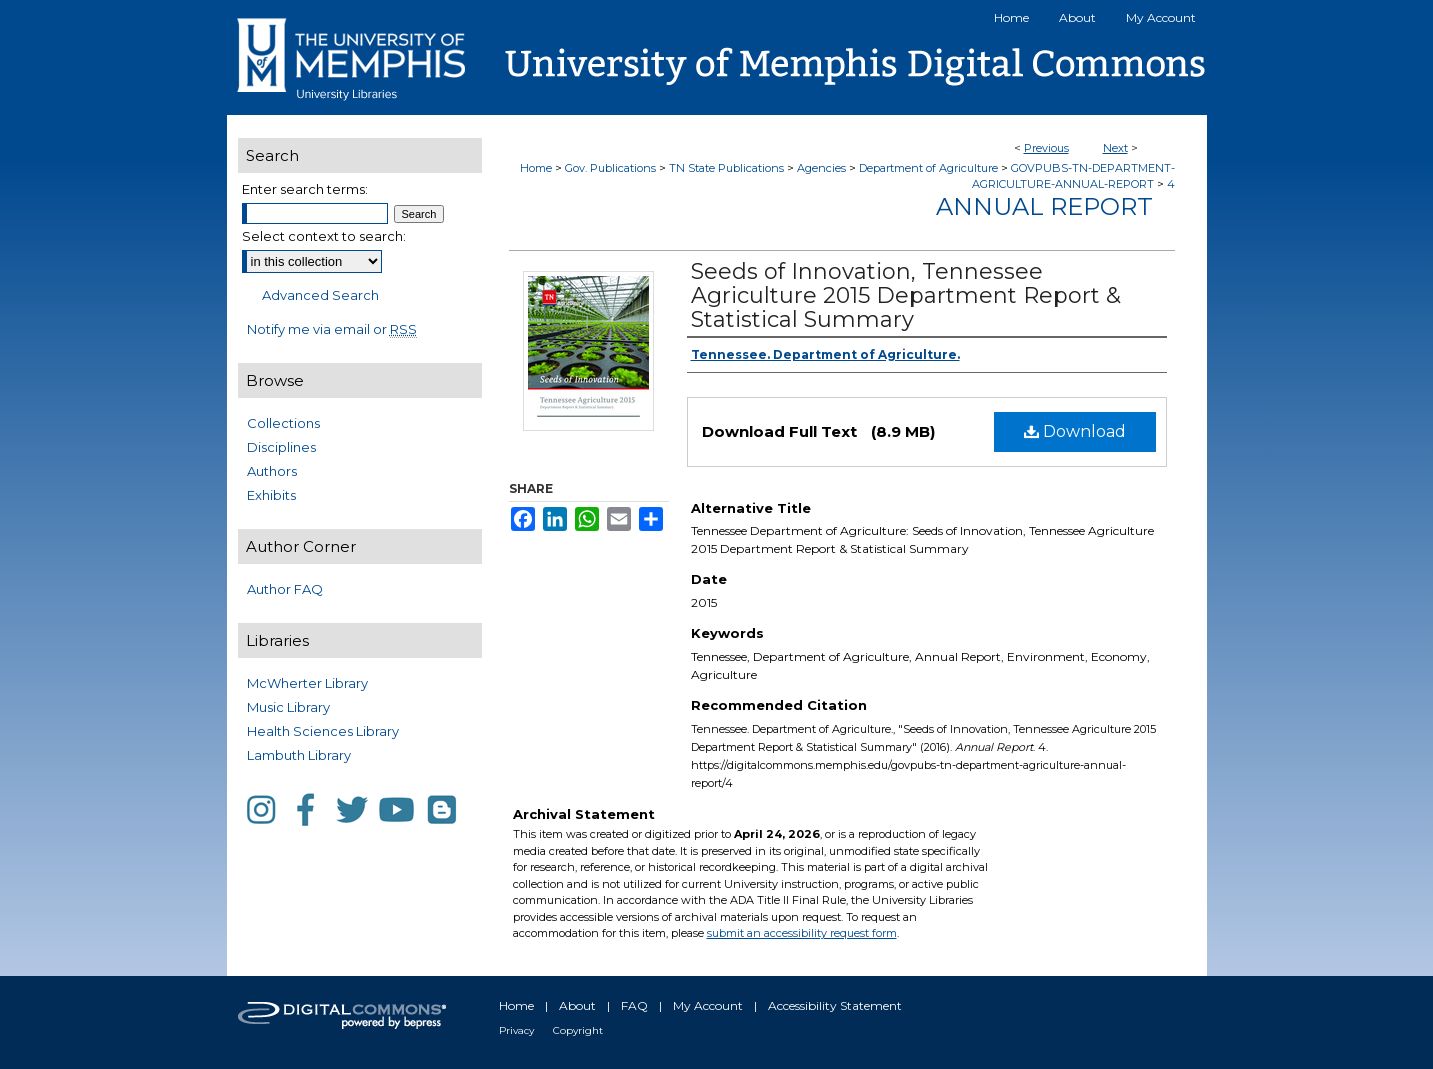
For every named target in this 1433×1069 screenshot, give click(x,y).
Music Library (288, 707)
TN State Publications (726, 168)
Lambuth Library (299, 755)
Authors (272, 471)
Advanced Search (320, 295)
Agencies (821, 168)
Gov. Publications (610, 168)
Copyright (578, 1030)
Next (1115, 148)
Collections (283, 423)
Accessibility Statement (835, 1005)
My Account (708, 1005)
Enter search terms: (305, 189)
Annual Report (1044, 206)
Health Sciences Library (323, 731)
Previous (1046, 148)
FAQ (634, 1005)
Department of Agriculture (928, 168)
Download (1075, 431)
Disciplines (281, 447)
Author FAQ (285, 589)
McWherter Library (307, 683)
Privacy (516, 1030)
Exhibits (271, 495)
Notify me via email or (332, 329)
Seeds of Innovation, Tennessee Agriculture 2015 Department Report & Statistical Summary (906, 295)
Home (536, 168)
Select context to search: (324, 236)
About (577, 1005)
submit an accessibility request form (802, 933)
